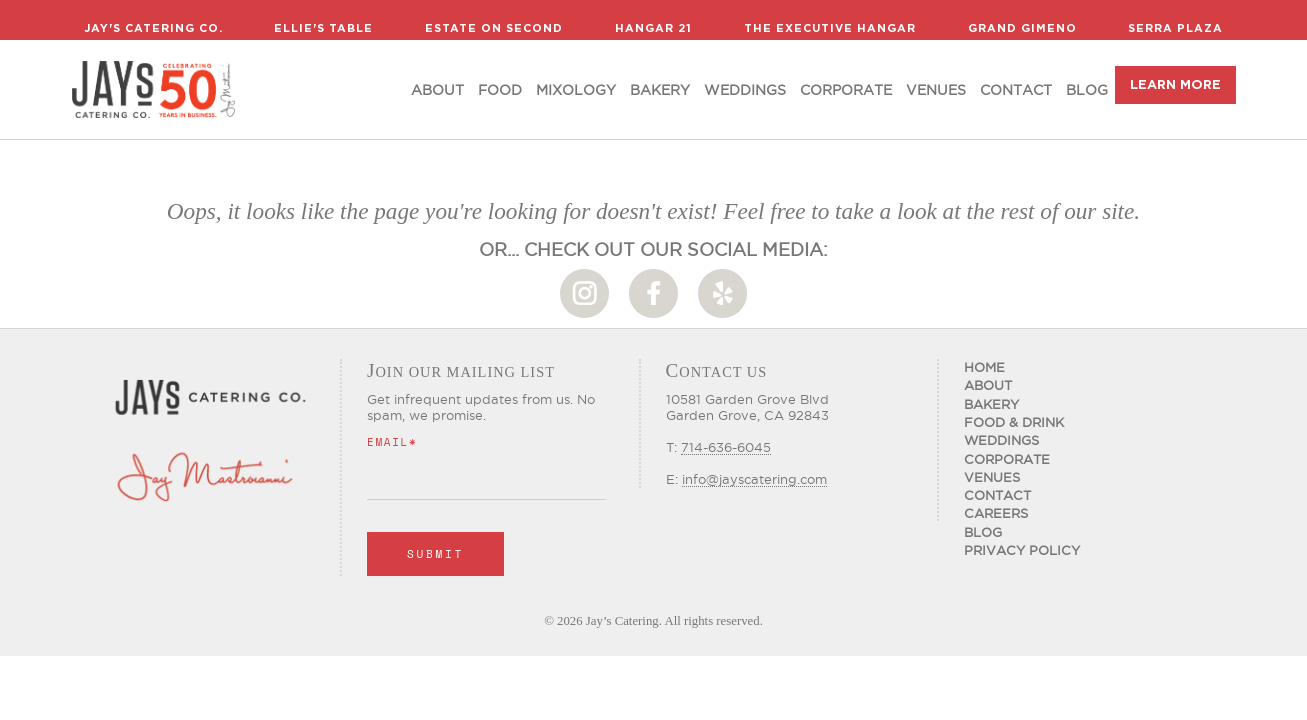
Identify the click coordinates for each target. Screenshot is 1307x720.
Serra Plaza (1175, 28)
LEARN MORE (1175, 84)
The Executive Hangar (830, 28)
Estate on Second (494, 28)
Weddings (745, 90)
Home (984, 367)
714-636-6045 (726, 447)
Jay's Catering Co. (153, 28)
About (437, 90)
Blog (1087, 90)
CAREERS (996, 513)
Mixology (576, 90)
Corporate (846, 90)
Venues (936, 90)
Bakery (660, 90)
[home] (153, 89)
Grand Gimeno (1022, 28)
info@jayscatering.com (754, 479)
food (500, 90)
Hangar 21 (653, 28)
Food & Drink (1014, 422)
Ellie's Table (323, 28)
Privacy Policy (1022, 550)
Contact (1016, 90)
